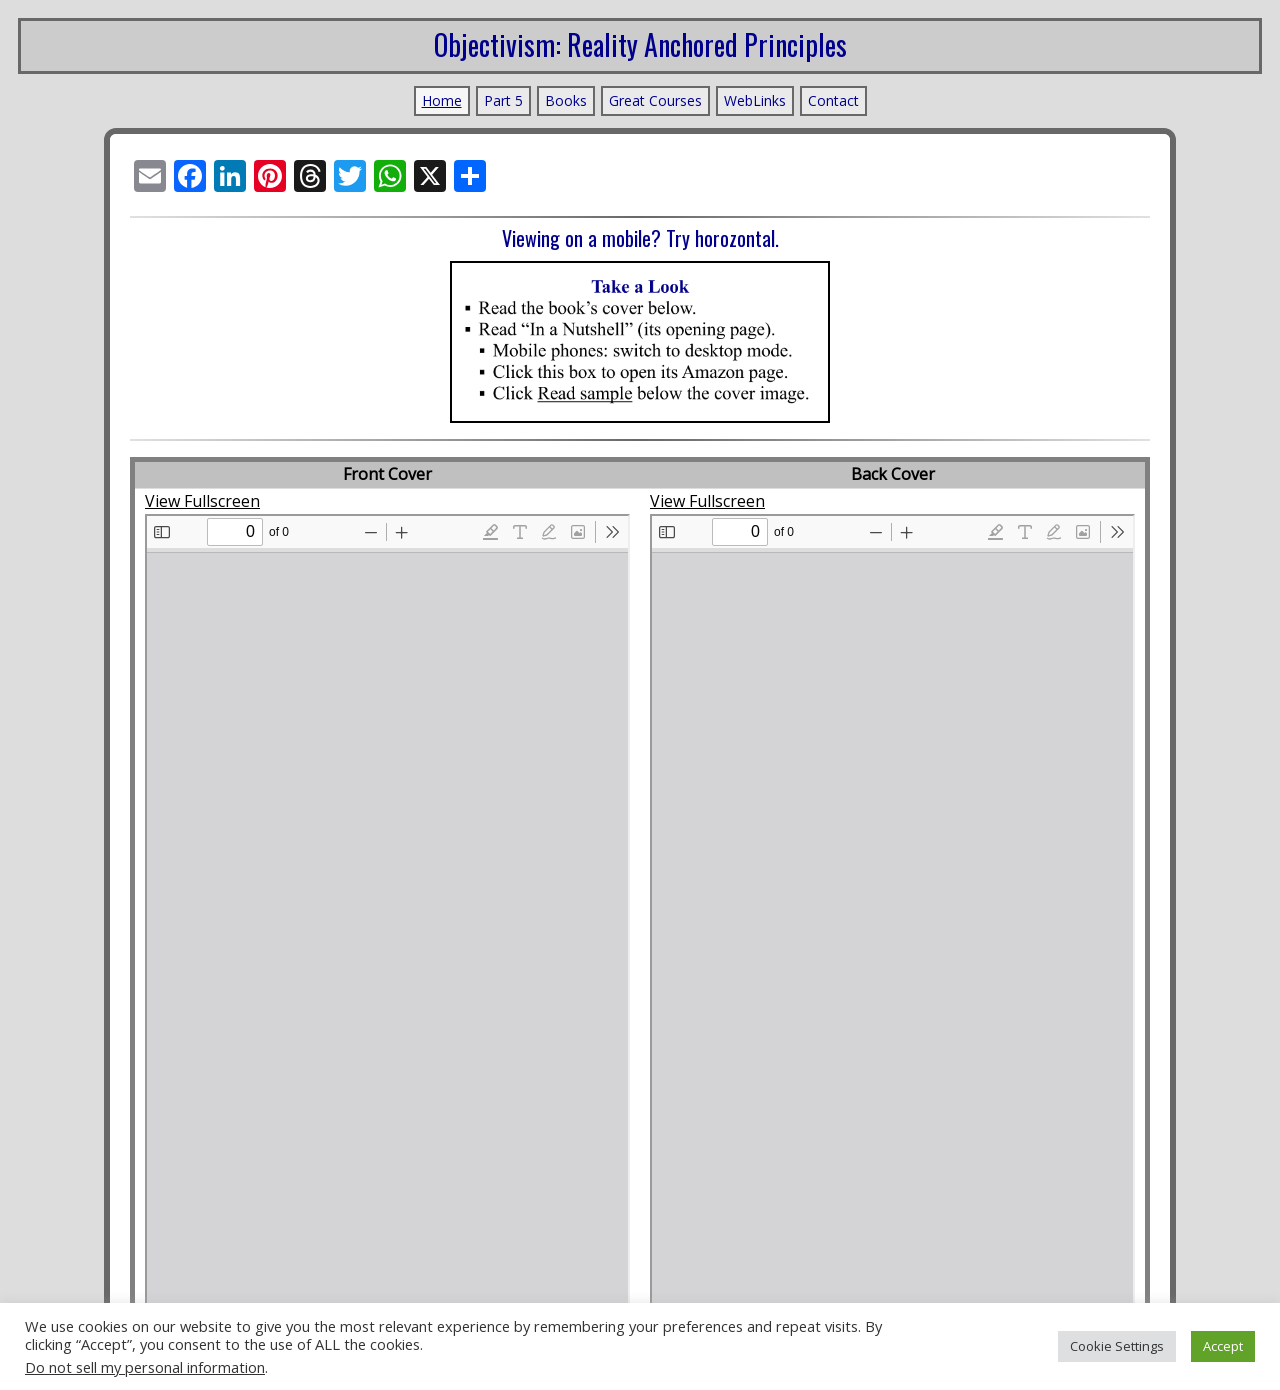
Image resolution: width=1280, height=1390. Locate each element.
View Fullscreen (202, 497)
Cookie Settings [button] (1117, 1346)
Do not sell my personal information (145, 1367)
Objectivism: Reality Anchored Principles (640, 44)
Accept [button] (1223, 1346)
